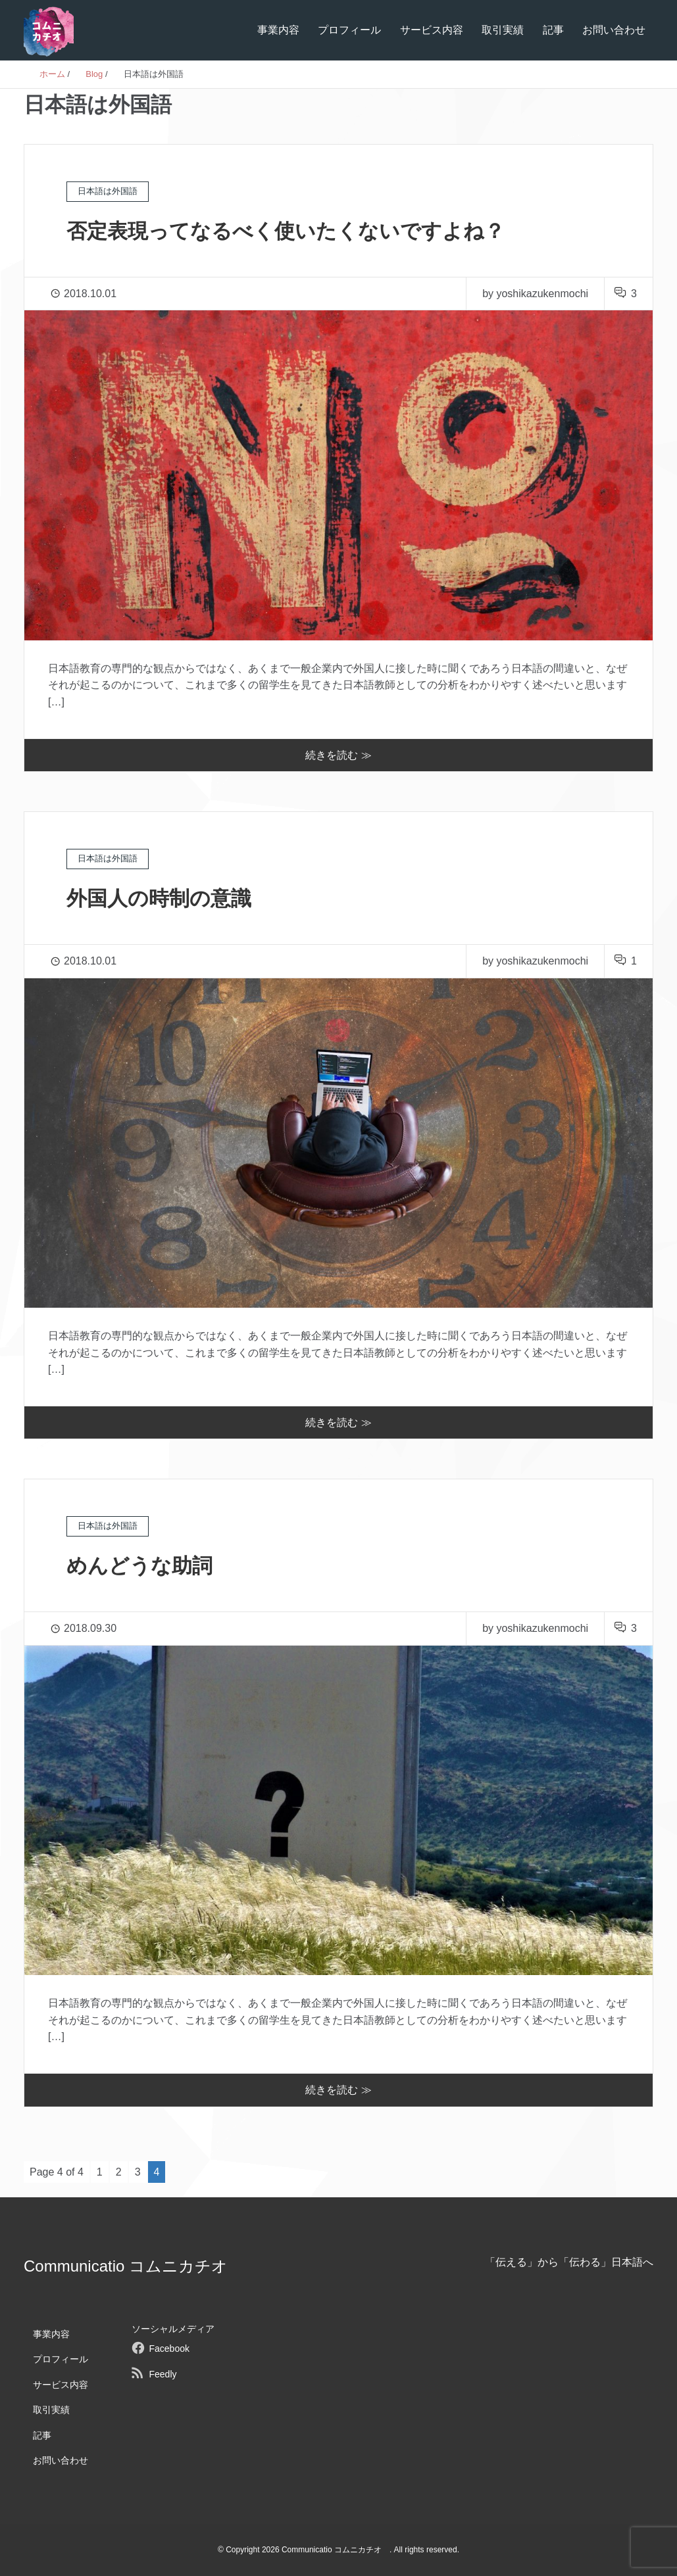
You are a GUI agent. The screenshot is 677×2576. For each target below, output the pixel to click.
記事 (553, 30)
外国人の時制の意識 (161, 898)
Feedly (162, 2374)
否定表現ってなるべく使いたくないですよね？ (292, 231)
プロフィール (349, 30)
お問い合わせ (613, 30)
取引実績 (503, 30)
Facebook (169, 2348)
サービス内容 (431, 30)
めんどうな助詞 (141, 1565)
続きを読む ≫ (338, 755)
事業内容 (278, 30)
